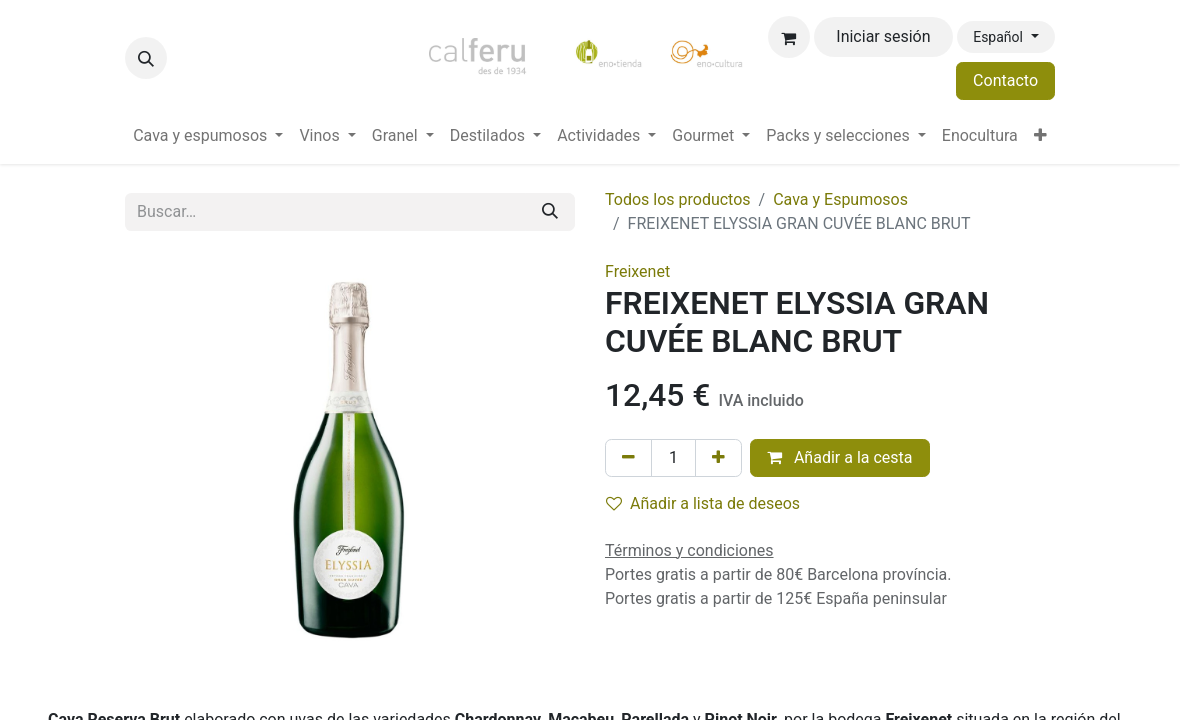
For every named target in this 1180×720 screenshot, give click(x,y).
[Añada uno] (718, 458)
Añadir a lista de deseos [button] (703, 503)
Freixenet (637, 271)
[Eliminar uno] (628, 458)
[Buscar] (550, 212)
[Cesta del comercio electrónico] (789, 37)
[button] (146, 58)
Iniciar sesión (883, 36)
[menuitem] (208, 136)
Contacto (1005, 80)
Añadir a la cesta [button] (840, 457)
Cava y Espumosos (840, 199)
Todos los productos (678, 199)
